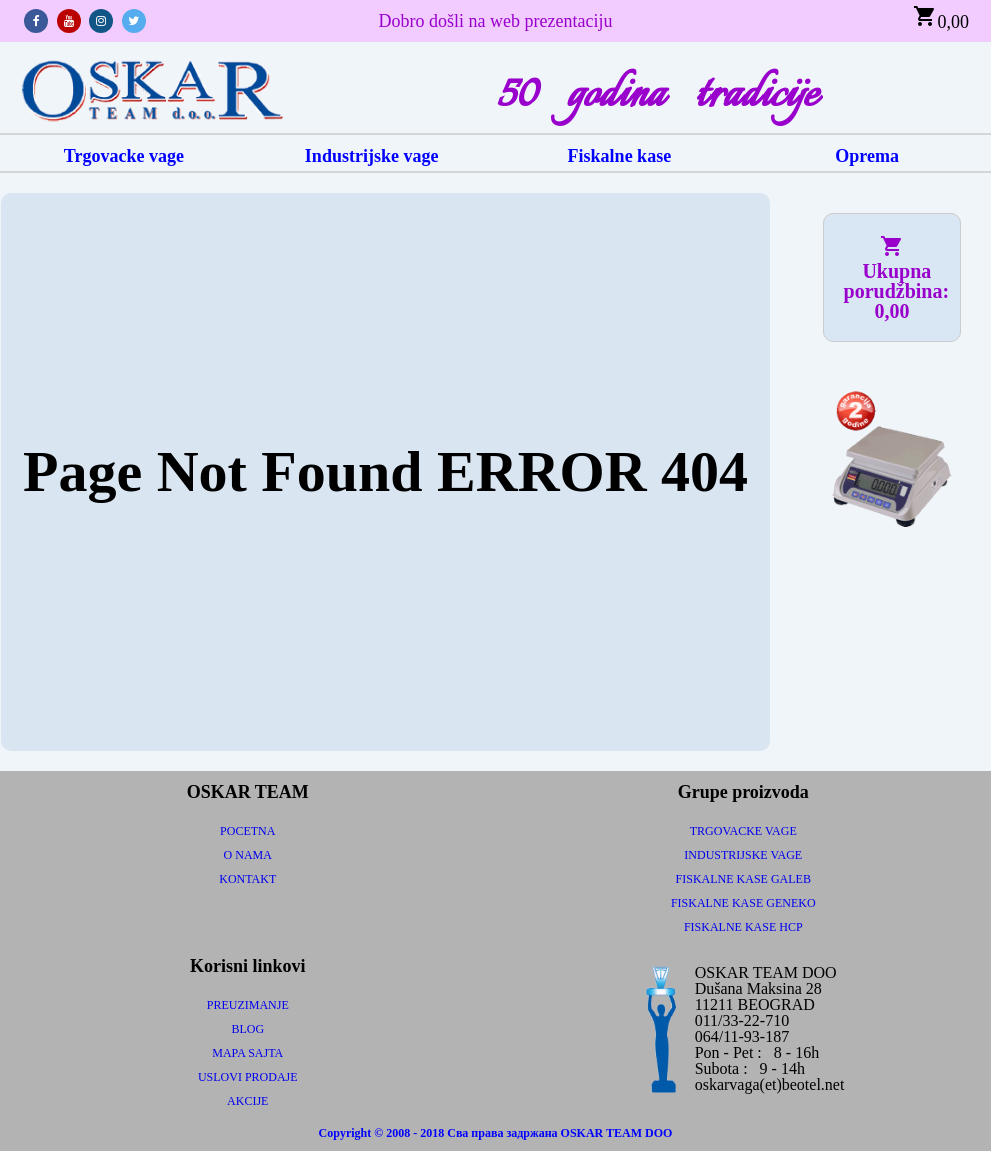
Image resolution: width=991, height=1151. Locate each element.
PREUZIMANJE (248, 1005)
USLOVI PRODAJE (248, 1077)
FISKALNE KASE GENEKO (743, 903)
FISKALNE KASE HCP (743, 927)
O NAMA (248, 855)
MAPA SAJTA (247, 1053)
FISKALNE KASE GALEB (743, 879)
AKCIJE (247, 1101)
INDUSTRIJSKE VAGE (743, 855)
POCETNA (247, 831)
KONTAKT (247, 879)
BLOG (247, 1029)
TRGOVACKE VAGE (743, 831)
